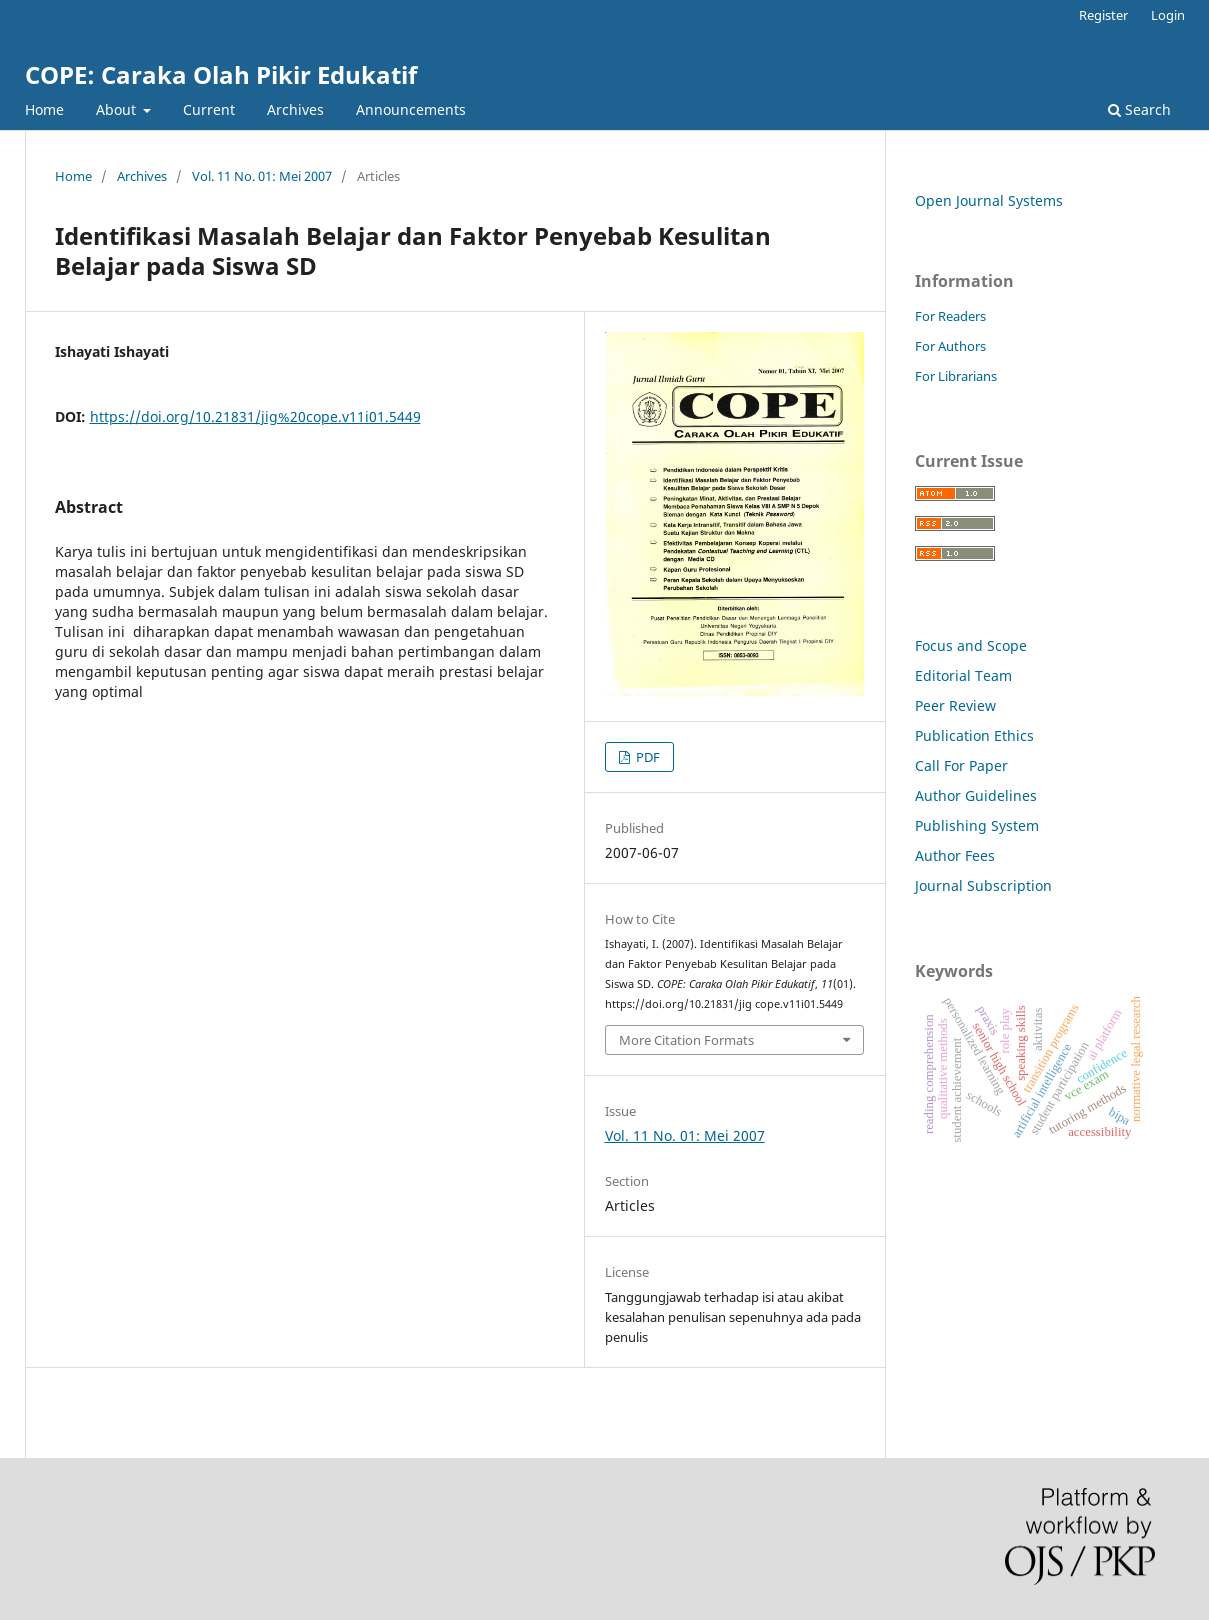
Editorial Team (963, 675)
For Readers (950, 316)
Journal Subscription (983, 885)
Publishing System (977, 825)
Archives (295, 109)
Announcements (411, 109)
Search (1139, 109)
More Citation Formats (686, 1040)
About (118, 109)
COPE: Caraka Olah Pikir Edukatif (221, 74)
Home (44, 109)
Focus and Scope (971, 645)
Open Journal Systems (989, 200)
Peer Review (955, 705)
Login (1168, 15)
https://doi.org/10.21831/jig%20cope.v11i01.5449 (255, 416)
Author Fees (955, 855)
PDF (646, 757)
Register (1103, 15)
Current (209, 109)
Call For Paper (961, 765)
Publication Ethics (974, 735)
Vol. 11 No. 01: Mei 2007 (262, 176)
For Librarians (956, 376)
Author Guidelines (976, 795)
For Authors (950, 346)
